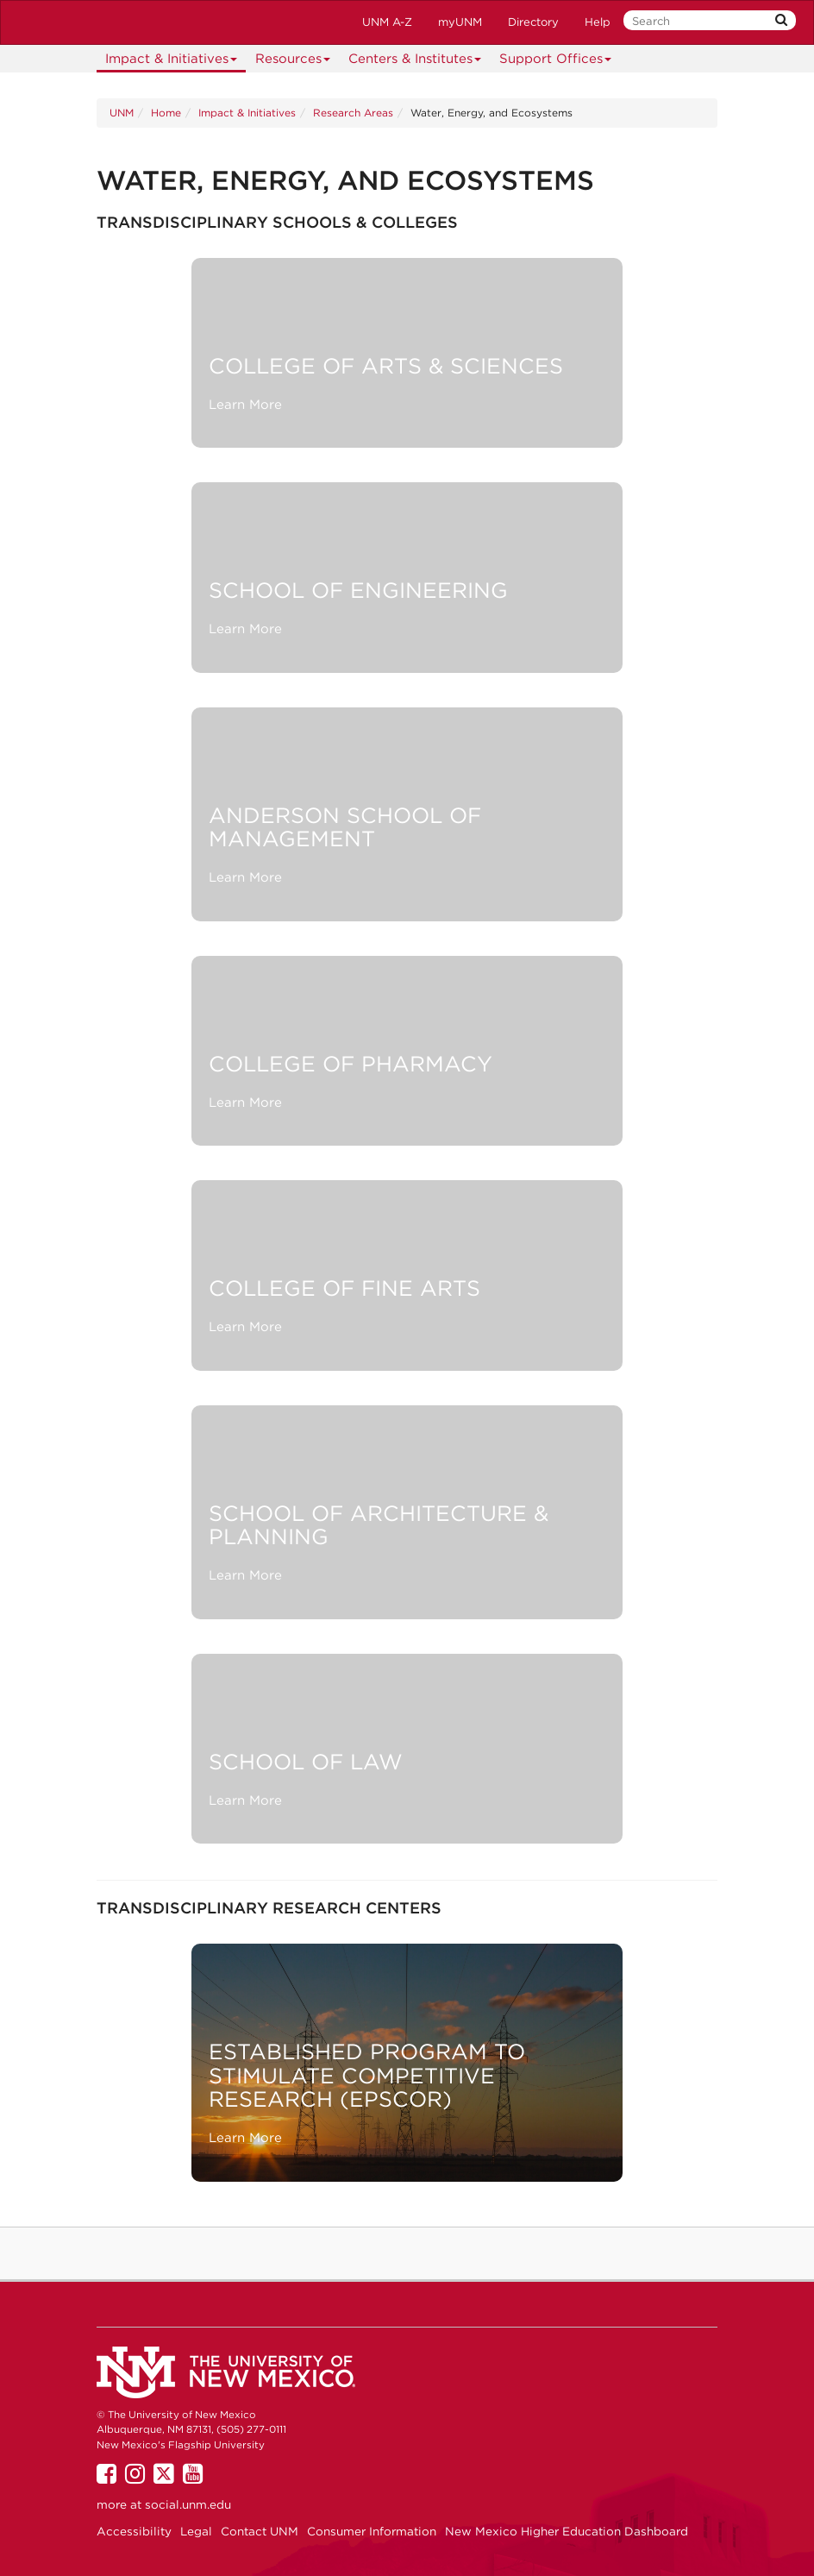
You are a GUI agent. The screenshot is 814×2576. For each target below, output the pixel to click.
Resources (293, 61)
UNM (122, 112)
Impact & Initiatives (171, 61)
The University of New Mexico (102, 22)
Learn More (245, 404)
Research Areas (353, 112)
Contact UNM (259, 2531)
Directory (533, 22)
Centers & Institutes (415, 61)
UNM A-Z (387, 22)
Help (597, 22)
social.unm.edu (188, 2504)
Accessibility (134, 2531)
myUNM (460, 22)
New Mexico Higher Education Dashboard (566, 2531)
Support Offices (555, 61)
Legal (196, 2531)
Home (166, 112)
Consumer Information (371, 2531)
